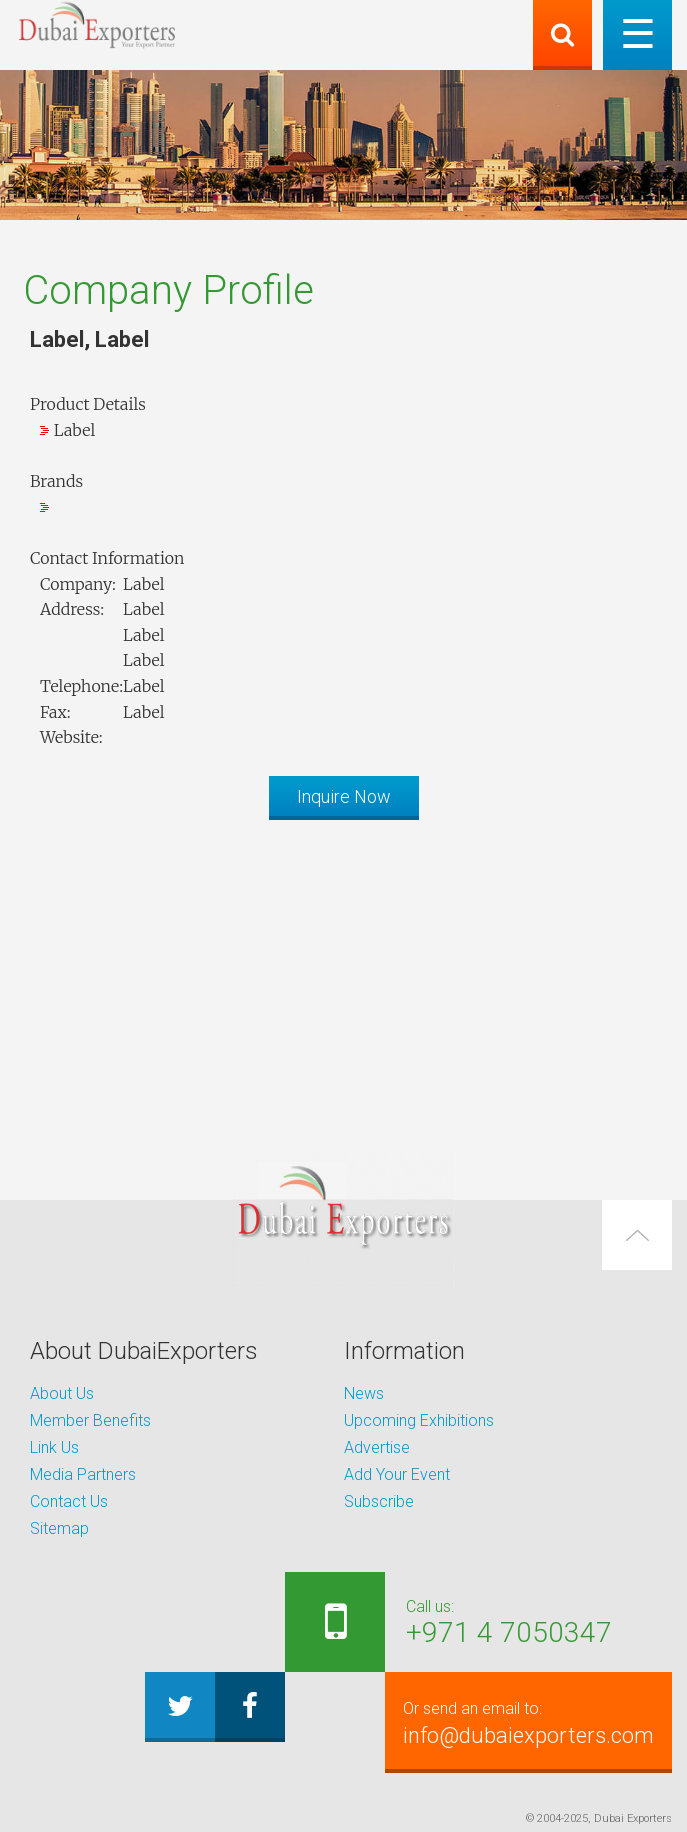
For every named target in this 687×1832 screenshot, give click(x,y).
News (364, 1393)
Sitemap (59, 1528)
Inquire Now (344, 796)
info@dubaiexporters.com (528, 1722)
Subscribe (379, 1501)
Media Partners (83, 1474)
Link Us (54, 1447)
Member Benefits (90, 1420)
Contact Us (69, 1501)
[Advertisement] (343, 975)
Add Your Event (397, 1474)
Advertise (377, 1447)
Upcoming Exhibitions (419, 1420)
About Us (62, 1393)
